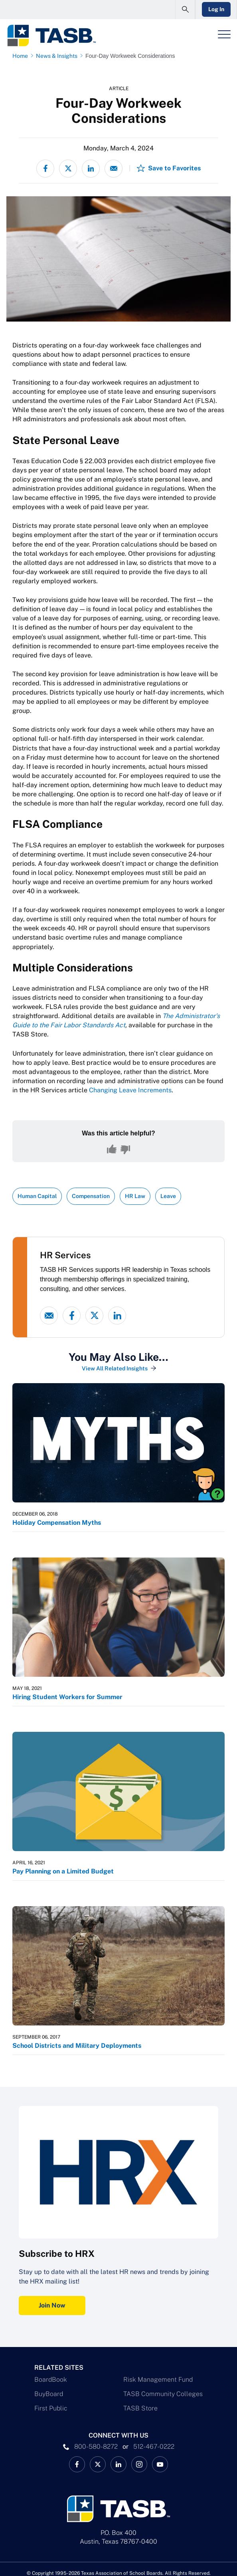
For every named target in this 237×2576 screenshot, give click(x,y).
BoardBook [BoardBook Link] (50, 2379)
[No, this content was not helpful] (125, 1149)
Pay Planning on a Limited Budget (63, 1871)
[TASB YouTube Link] (160, 2464)
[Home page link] (21, 56)
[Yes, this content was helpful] (112, 1149)
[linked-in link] (117, 1316)
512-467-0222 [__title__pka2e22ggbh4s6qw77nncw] (153, 2446)
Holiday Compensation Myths (56, 1522)
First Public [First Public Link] (50, 2408)
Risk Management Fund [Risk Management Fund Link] (158, 2379)
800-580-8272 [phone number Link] (96, 2446)
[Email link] (49, 1316)
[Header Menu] (224, 34)
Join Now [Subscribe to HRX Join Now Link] (52, 2305)
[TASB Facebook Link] (77, 2464)
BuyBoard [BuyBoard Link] (48, 2394)
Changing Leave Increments (130, 1090)
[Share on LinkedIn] (91, 169)
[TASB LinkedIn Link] (118, 2464)
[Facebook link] (72, 1316)
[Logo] (51, 35)
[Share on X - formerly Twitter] (68, 169)
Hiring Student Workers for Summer (67, 1697)
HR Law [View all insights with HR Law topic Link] (135, 1196)
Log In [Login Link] (216, 9)
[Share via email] (113, 169)
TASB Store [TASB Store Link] (140, 2408)
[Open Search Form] (185, 9)
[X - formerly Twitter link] (94, 1316)
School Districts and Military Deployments (76, 2045)
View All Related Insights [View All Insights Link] (115, 1368)
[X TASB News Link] (98, 2464)
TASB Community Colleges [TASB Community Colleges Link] (163, 2394)
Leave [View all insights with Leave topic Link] (168, 1196)
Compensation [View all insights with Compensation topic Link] (91, 1196)
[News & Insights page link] (58, 56)
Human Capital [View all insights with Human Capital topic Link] (37, 1196)
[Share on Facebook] (45, 169)
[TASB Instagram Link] (139, 2464)
